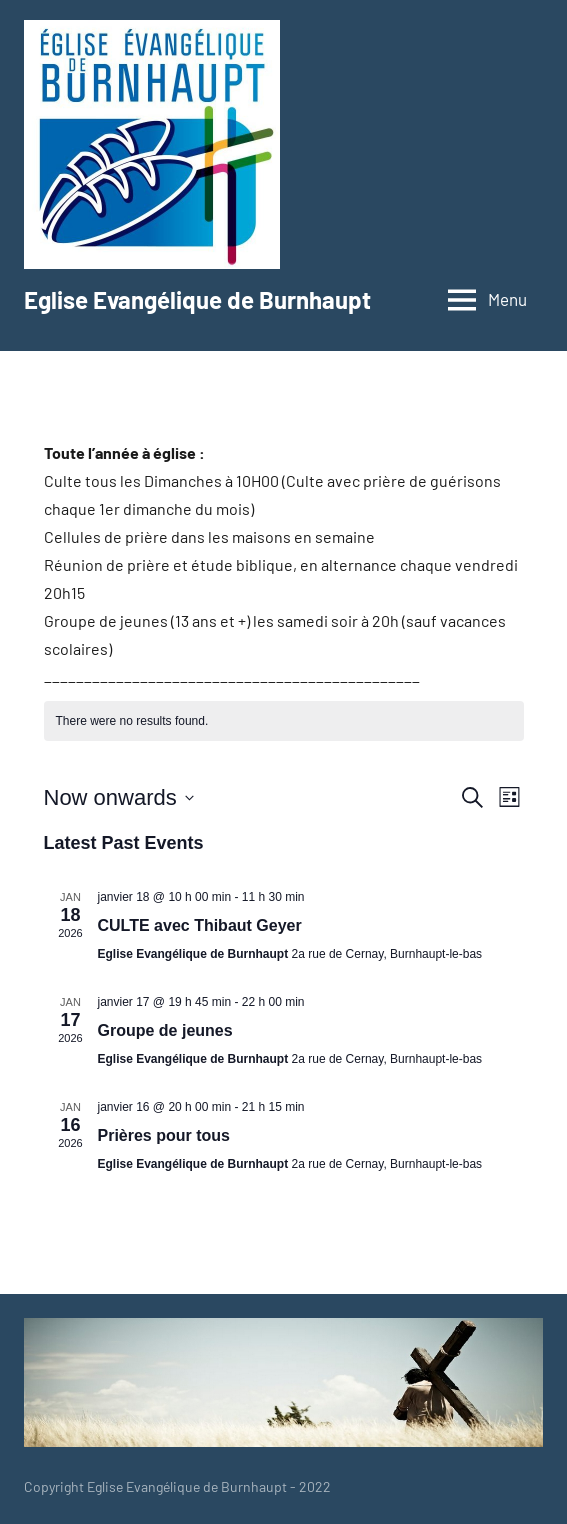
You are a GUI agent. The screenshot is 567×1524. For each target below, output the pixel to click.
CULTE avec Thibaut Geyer (200, 925)
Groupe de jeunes (165, 1030)
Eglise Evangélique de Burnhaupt (197, 299)
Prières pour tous (164, 1135)
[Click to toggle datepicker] (119, 797)
